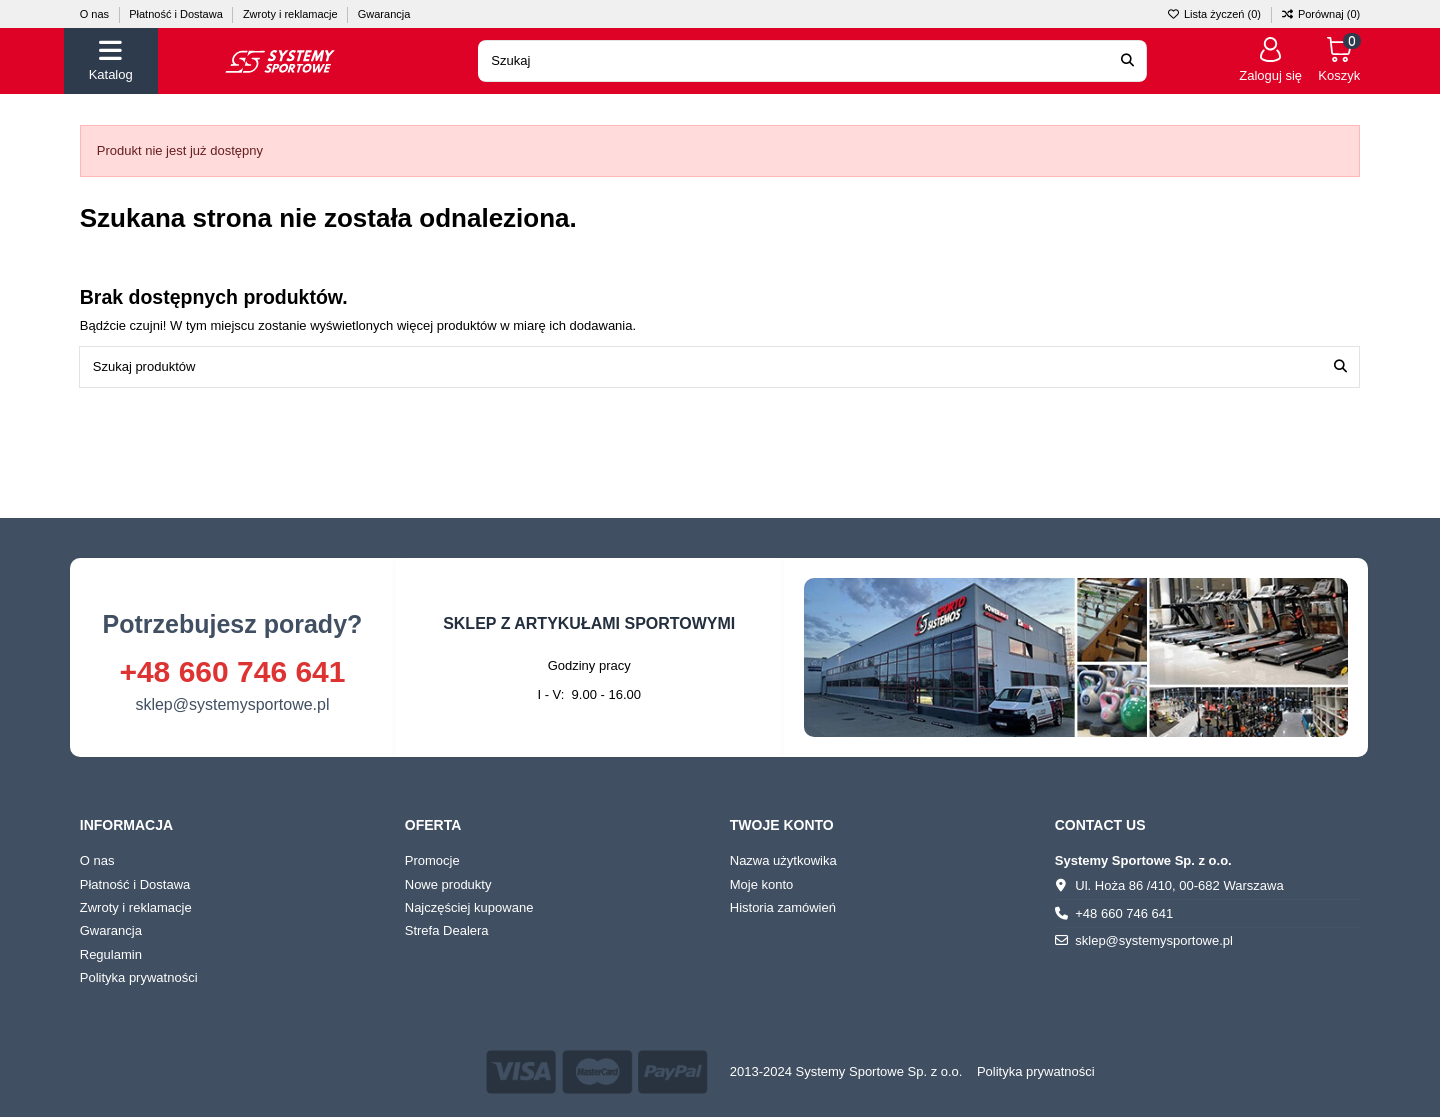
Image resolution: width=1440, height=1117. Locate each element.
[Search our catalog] (1127, 61)
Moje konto (762, 884)
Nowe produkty (448, 884)
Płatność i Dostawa (177, 14)
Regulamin (111, 954)
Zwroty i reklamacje (292, 14)
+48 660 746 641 (232, 671)
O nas (96, 14)
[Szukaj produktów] (1340, 367)
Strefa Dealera (447, 930)
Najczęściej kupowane (469, 907)
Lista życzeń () (1215, 14)
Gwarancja (384, 14)
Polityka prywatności (139, 977)
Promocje (432, 860)
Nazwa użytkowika (783, 860)
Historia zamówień (783, 907)
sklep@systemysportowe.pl (232, 704)
